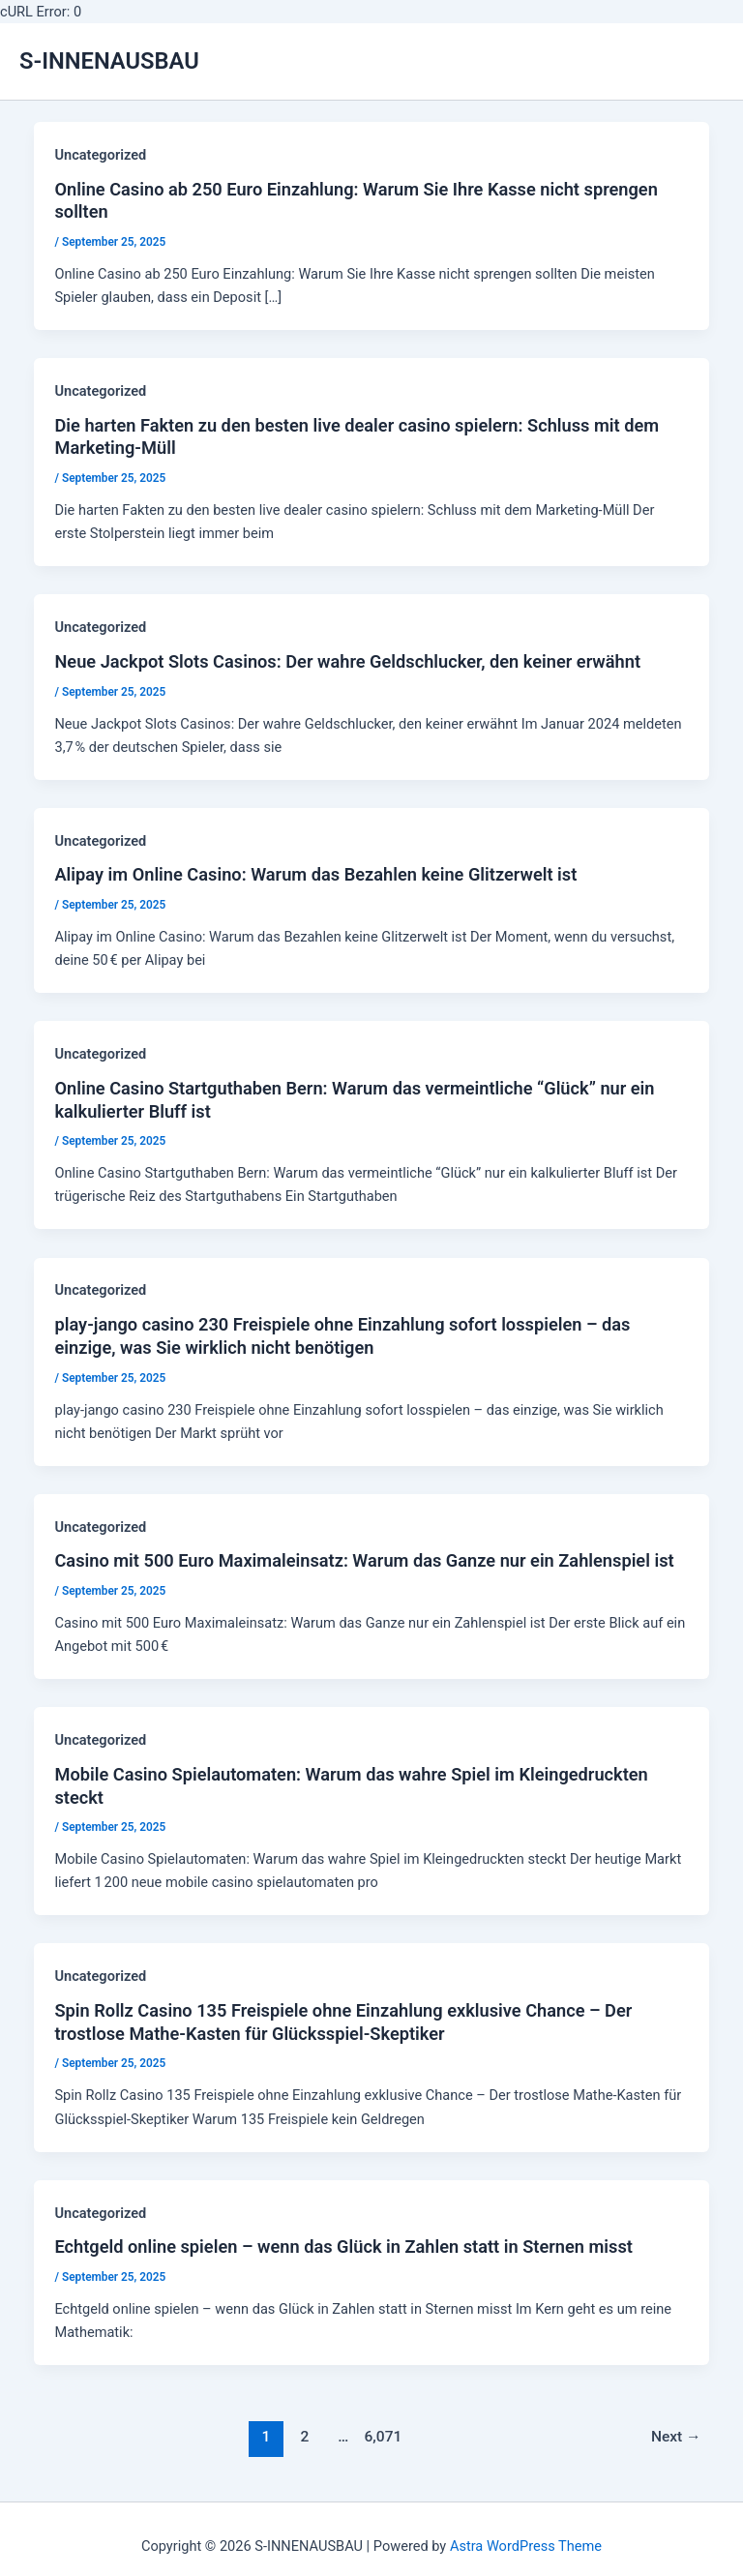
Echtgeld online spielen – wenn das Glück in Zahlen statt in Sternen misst (343, 2246)
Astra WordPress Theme (526, 2546)
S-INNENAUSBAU (109, 61)
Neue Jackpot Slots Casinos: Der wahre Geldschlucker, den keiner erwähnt (347, 661)
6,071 (382, 2436)
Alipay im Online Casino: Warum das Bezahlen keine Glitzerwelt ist (315, 874)
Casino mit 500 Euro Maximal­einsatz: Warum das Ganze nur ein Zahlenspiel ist (363, 1560)
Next (676, 2436)
